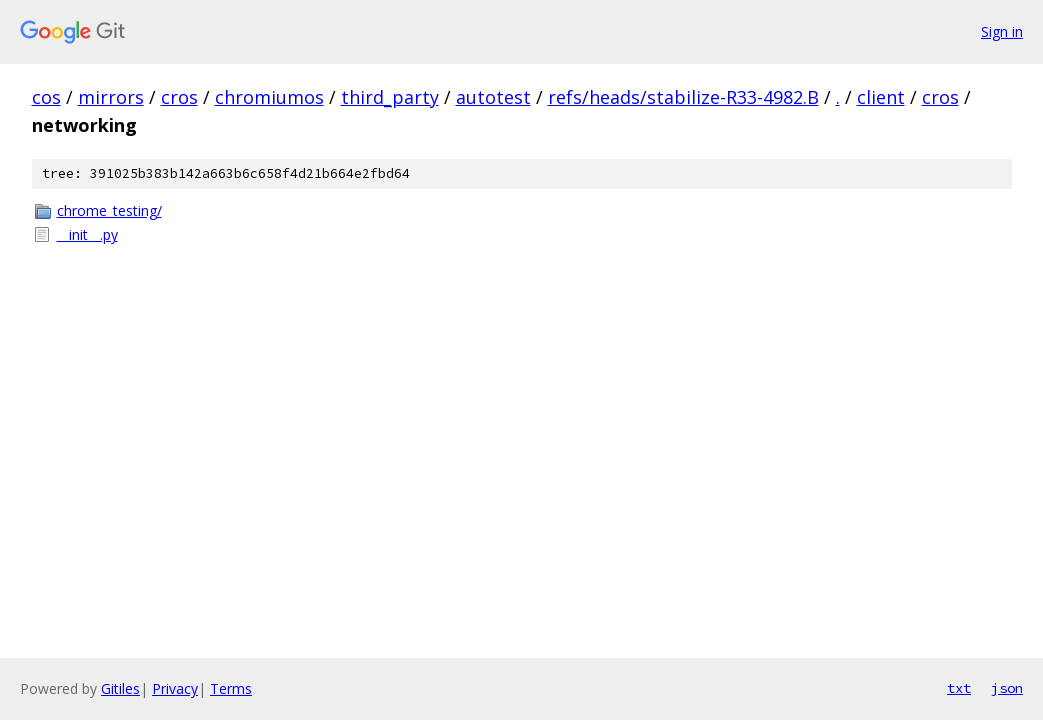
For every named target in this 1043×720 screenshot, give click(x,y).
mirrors (111, 97)
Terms (231, 688)
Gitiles (120, 688)
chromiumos (269, 97)
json (1007, 688)
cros (179, 97)
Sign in (1002, 31)
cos (46, 97)
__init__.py (87, 234)
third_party (390, 97)
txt (959, 688)
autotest (493, 97)
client (881, 97)
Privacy (175, 688)
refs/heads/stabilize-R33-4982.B (683, 97)
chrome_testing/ (109, 210)
